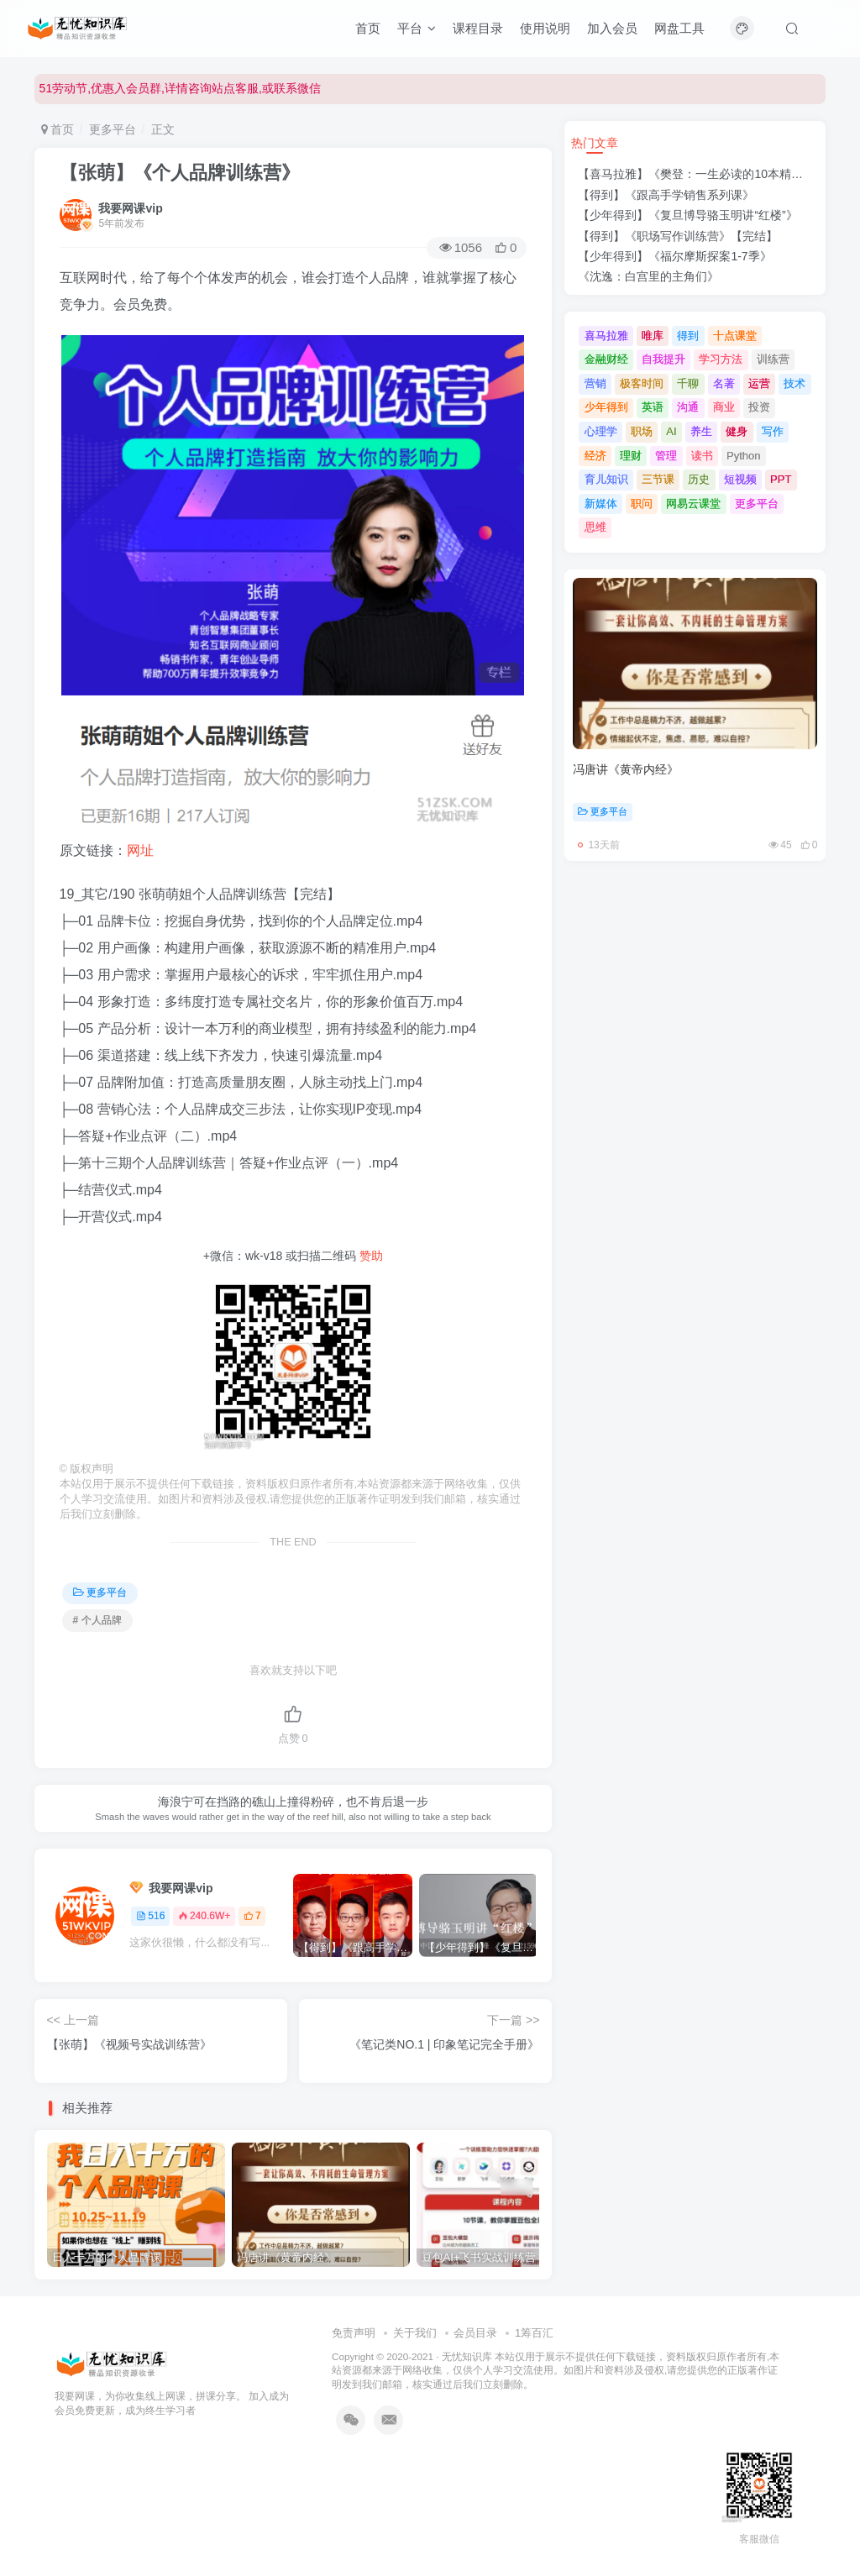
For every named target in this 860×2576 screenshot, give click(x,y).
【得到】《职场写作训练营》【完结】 (678, 236)
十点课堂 (735, 335)
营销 (595, 383)
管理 (666, 455)
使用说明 (545, 28)
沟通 (688, 407)
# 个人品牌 (97, 1620)
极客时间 (641, 383)
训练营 (773, 359)
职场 (642, 431)
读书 (702, 455)
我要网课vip (130, 208)
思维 (595, 527)
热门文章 (594, 143)
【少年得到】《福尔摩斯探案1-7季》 (674, 256)
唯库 (652, 335)
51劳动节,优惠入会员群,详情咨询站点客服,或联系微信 (180, 88)
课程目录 (478, 28)
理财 (631, 455)
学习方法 (720, 359)
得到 (688, 335)
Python (743, 455)
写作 (773, 431)
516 (150, 1916)
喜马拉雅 (606, 335)
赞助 (371, 1255)
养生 (701, 431)
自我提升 (663, 359)
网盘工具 (679, 28)
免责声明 (353, 2333)
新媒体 (601, 503)
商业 (724, 407)
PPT (780, 479)
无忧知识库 (467, 2356)
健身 (736, 431)
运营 (759, 383)
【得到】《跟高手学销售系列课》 (666, 195)
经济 (595, 455)
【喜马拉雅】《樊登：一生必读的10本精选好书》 (708, 174)
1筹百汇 (534, 2333)
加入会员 (612, 28)
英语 (652, 407)
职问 (642, 503)
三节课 (658, 479)
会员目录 (475, 2333)
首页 (367, 28)
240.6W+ (204, 1916)
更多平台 (112, 129)
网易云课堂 (693, 503)
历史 (699, 479)
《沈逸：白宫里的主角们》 (648, 276)
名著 (724, 383)
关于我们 (415, 2333)
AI (671, 431)
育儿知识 (606, 479)
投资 (759, 407)
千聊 (688, 383)
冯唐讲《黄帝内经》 (626, 769)
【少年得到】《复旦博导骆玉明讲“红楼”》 (687, 215)
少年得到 (606, 407)
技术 (794, 383)
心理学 (601, 431)
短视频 (740, 479)
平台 (416, 28)
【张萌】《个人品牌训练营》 (180, 172)
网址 (140, 850)
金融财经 (606, 359)
